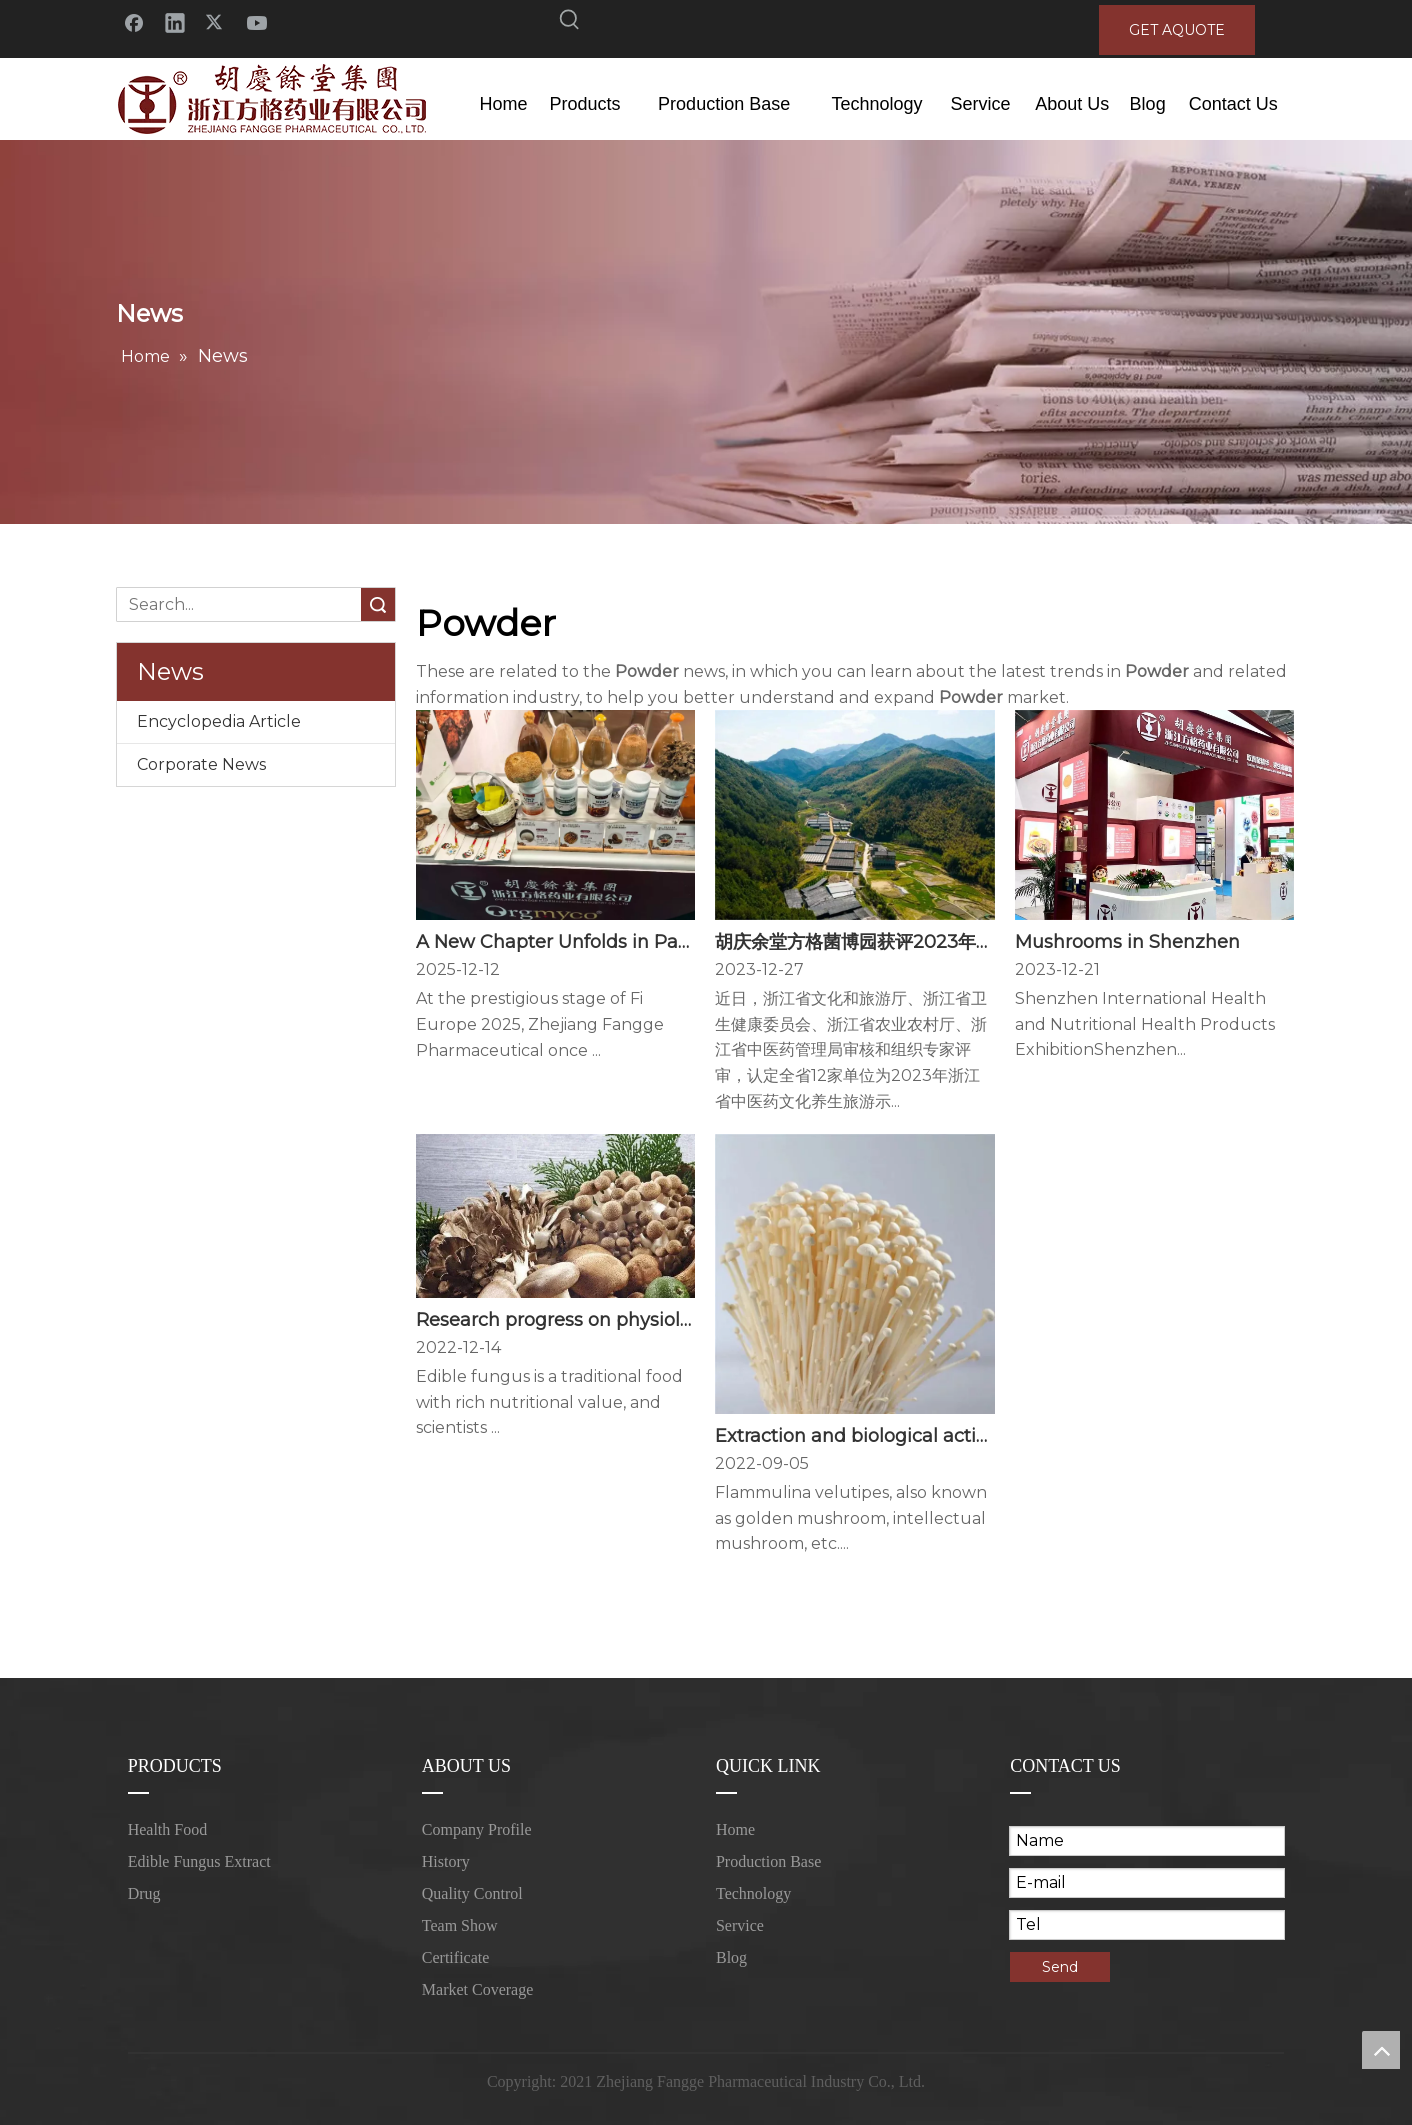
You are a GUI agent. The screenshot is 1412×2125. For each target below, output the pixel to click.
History (446, 1861)
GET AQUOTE (1177, 30)
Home (735, 1829)
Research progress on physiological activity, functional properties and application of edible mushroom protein (555, 1320)
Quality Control (472, 1893)
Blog (731, 1957)
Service (740, 1925)
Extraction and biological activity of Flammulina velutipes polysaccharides (854, 1436)
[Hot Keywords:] (570, 23)
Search (378, 604)
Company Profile (477, 1829)
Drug (144, 1893)
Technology (753, 1893)
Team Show (460, 1925)
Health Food (168, 1829)
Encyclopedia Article (219, 721)
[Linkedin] (175, 21)
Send (1060, 1967)
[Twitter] (216, 21)
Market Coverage (478, 1989)
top (1381, 2050)
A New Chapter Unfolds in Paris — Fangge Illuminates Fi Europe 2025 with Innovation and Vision (555, 942)
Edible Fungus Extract (199, 1861)
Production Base (768, 1861)
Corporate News (201, 764)
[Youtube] (257, 21)
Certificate (456, 1957)
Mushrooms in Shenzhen (1127, 942)
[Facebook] (134, 21)
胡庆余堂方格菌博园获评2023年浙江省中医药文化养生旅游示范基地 (854, 942)
